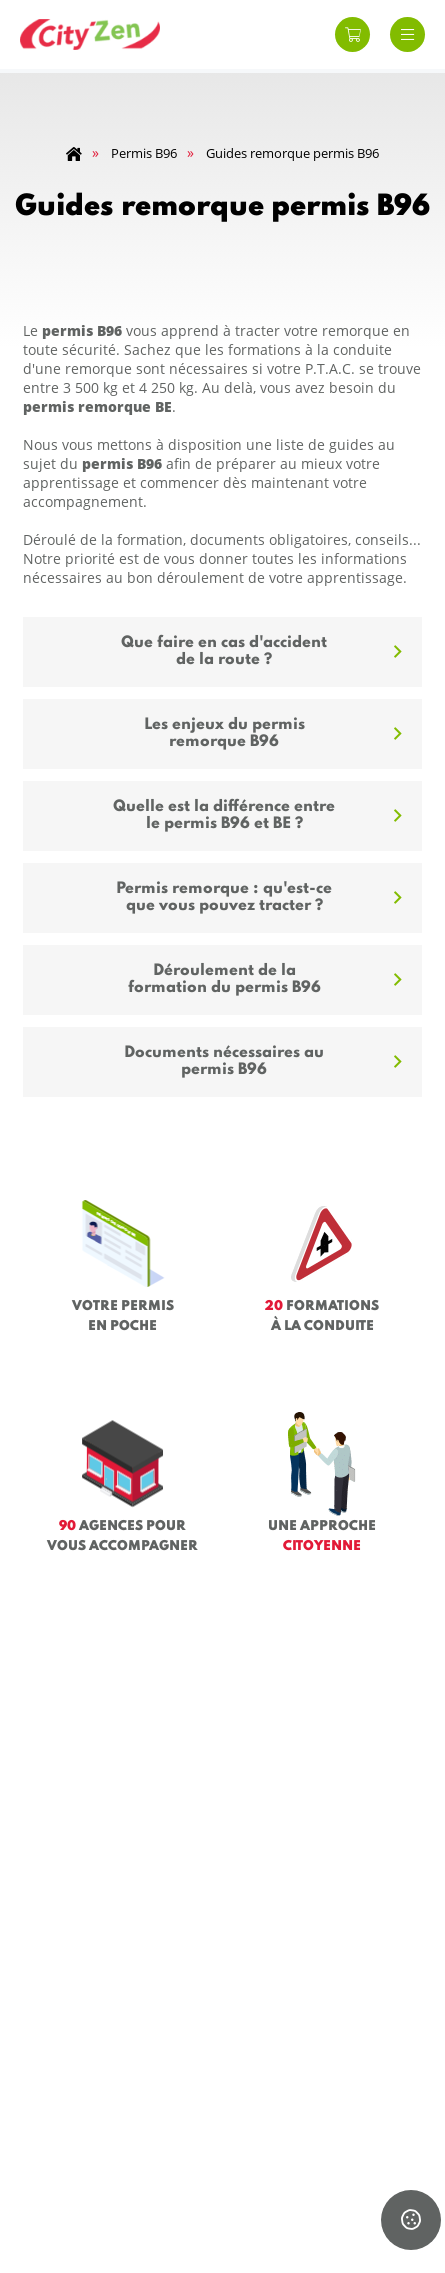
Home (74, 154)
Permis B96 (144, 153)
